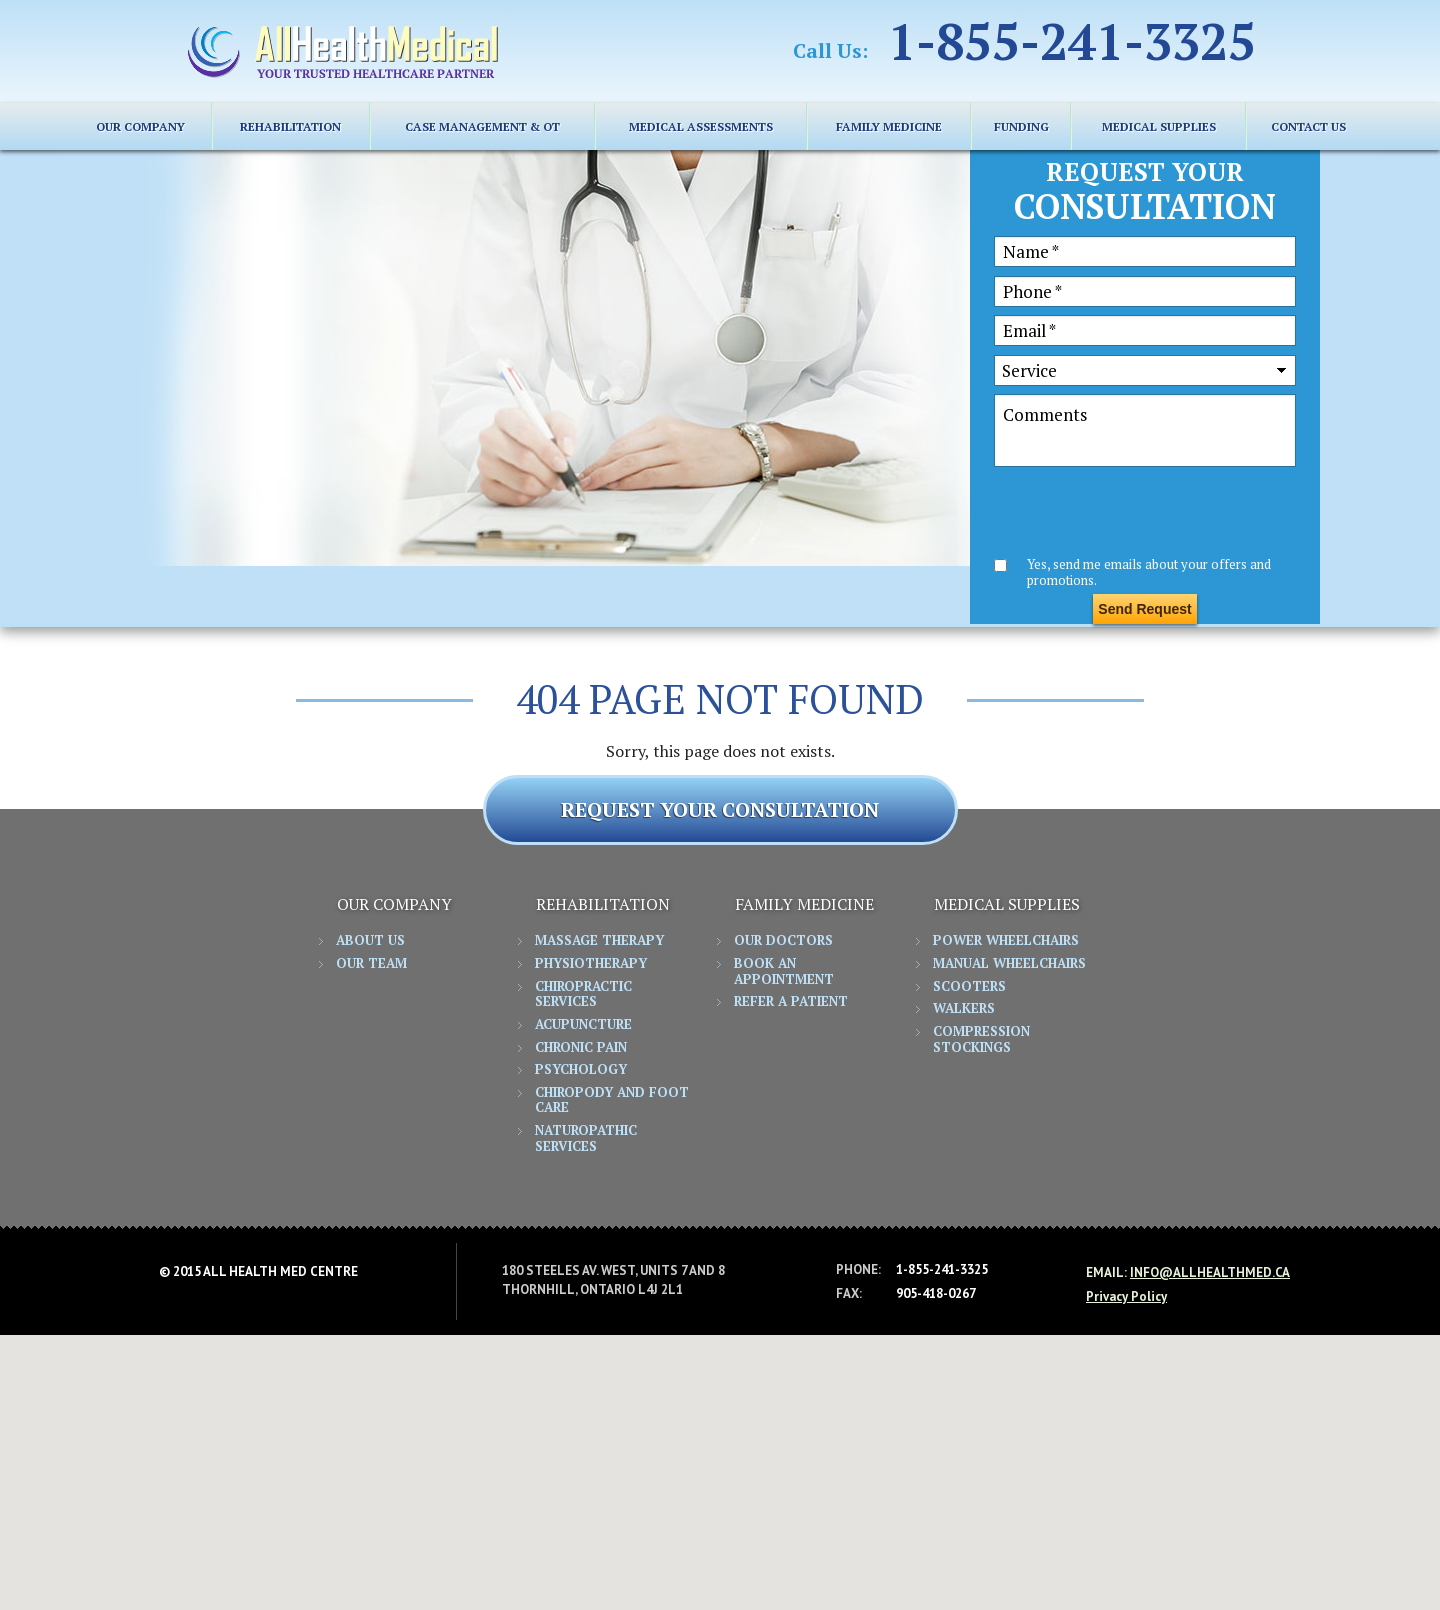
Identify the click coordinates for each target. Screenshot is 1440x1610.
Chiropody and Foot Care (612, 1101)
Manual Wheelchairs (1009, 964)
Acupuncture (583, 1025)
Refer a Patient (791, 1002)
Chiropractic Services (583, 995)
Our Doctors (783, 941)
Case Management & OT (482, 126)
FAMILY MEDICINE (889, 126)
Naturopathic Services (586, 1139)
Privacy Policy (1126, 1296)
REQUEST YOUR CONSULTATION (720, 809)
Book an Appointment (784, 972)
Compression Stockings (981, 1040)
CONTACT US (1308, 126)
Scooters (969, 987)
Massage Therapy (599, 941)
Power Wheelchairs (1006, 941)
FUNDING (1021, 126)
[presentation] (1146, 515)
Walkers (964, 1009)
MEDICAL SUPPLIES (1159, 126)
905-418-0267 (936, 1294)
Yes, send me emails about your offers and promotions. (1149, 571)
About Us (370, 941)
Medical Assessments (701, 126)
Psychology (581, 1070)
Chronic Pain (581, 1048)
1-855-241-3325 (1072, 41)
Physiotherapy (591, 964)
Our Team (371, 964)
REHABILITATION (290, 126)
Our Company (140, 126)
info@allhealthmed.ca (1210, 1272)
